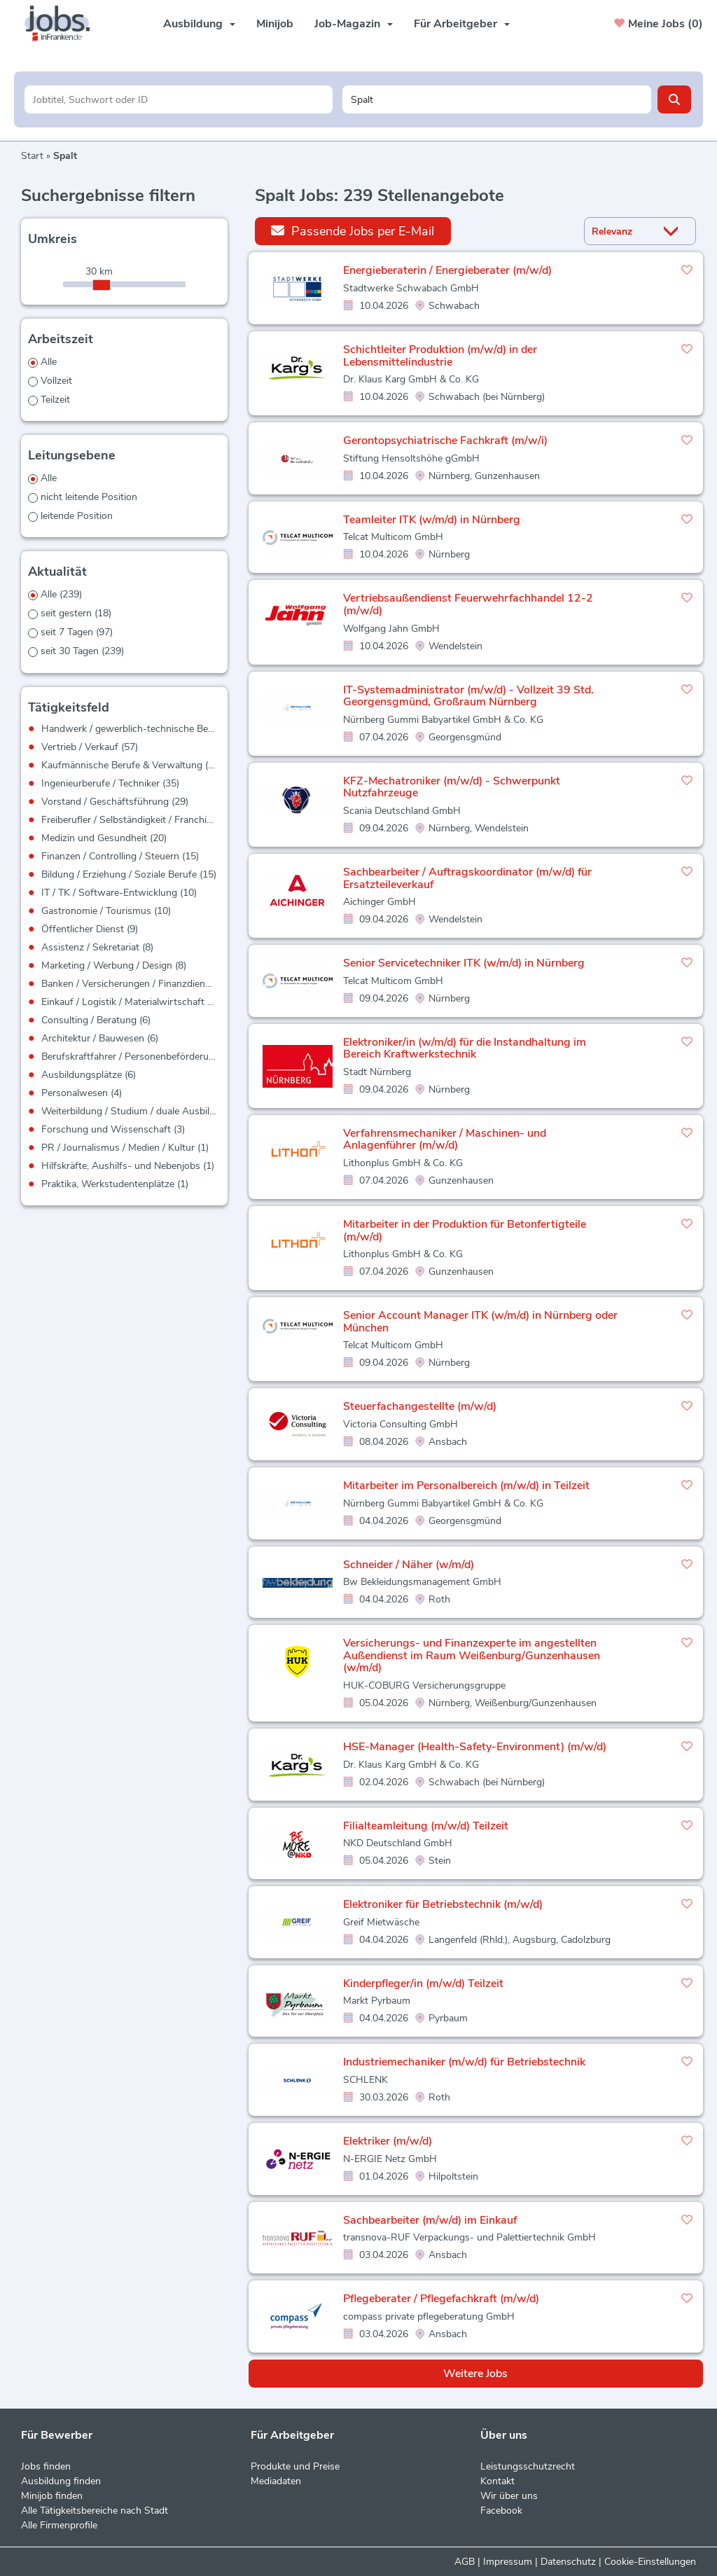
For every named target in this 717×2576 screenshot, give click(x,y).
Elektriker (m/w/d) (387, 2141)
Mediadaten (276, 2481)
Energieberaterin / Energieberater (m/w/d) (447, 270)
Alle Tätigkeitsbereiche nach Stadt (94, 2510)
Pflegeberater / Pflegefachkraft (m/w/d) (441, 2298)
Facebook (501, 2510)
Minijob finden (52, 2495)
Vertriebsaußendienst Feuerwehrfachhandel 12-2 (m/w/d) (468, 604)
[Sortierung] (622, 231)
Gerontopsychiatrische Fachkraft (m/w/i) (445, 440)
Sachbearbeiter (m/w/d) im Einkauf (430, 2220)
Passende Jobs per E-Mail (352, 231)
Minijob (274, 24)
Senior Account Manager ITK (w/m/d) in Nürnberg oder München (480, 1322)
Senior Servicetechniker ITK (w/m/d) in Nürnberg (464, 963)
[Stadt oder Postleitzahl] (496, 99)
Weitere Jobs (475, 2373)
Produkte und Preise (295, 2466)
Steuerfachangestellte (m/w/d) (419, 1406)
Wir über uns (509, 2495)
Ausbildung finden (61, 2481)
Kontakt (497, 2481)
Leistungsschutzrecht (527, 2466)
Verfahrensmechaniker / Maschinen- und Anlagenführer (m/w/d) (444, 1140)
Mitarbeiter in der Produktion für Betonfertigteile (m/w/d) (464, 1231)
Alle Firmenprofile (59, 2525)
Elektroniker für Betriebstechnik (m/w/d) (443, 1904)
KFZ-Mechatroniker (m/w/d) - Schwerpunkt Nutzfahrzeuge (451, 787)
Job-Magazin (353, 24)
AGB (464, 2561)
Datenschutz (568, 2561)
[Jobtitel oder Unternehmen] (179, 99)
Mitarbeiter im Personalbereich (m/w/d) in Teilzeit (466, 1485)
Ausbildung (199, 24)
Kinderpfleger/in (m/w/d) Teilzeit (423, 1983)
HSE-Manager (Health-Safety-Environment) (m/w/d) (474, 1746)
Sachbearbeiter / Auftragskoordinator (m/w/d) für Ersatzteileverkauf (467, 878)
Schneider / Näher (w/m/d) (408, 1564)
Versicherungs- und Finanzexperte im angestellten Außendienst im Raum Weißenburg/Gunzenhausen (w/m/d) (471, 1655)
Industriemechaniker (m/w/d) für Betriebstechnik (464, 2062)
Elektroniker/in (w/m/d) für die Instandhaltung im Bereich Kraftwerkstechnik (464, 1048)
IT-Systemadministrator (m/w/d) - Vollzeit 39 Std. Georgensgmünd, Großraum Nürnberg (468, 696)
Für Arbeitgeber (462, 24)
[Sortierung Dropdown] (674, 231)
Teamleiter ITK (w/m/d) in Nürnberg (431, 519)
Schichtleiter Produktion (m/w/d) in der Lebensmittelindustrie (440, 356)
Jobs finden (46, 2466)
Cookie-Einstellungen (650, 2561)
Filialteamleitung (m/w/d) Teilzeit (425, 1826)
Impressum (507, 2561)
